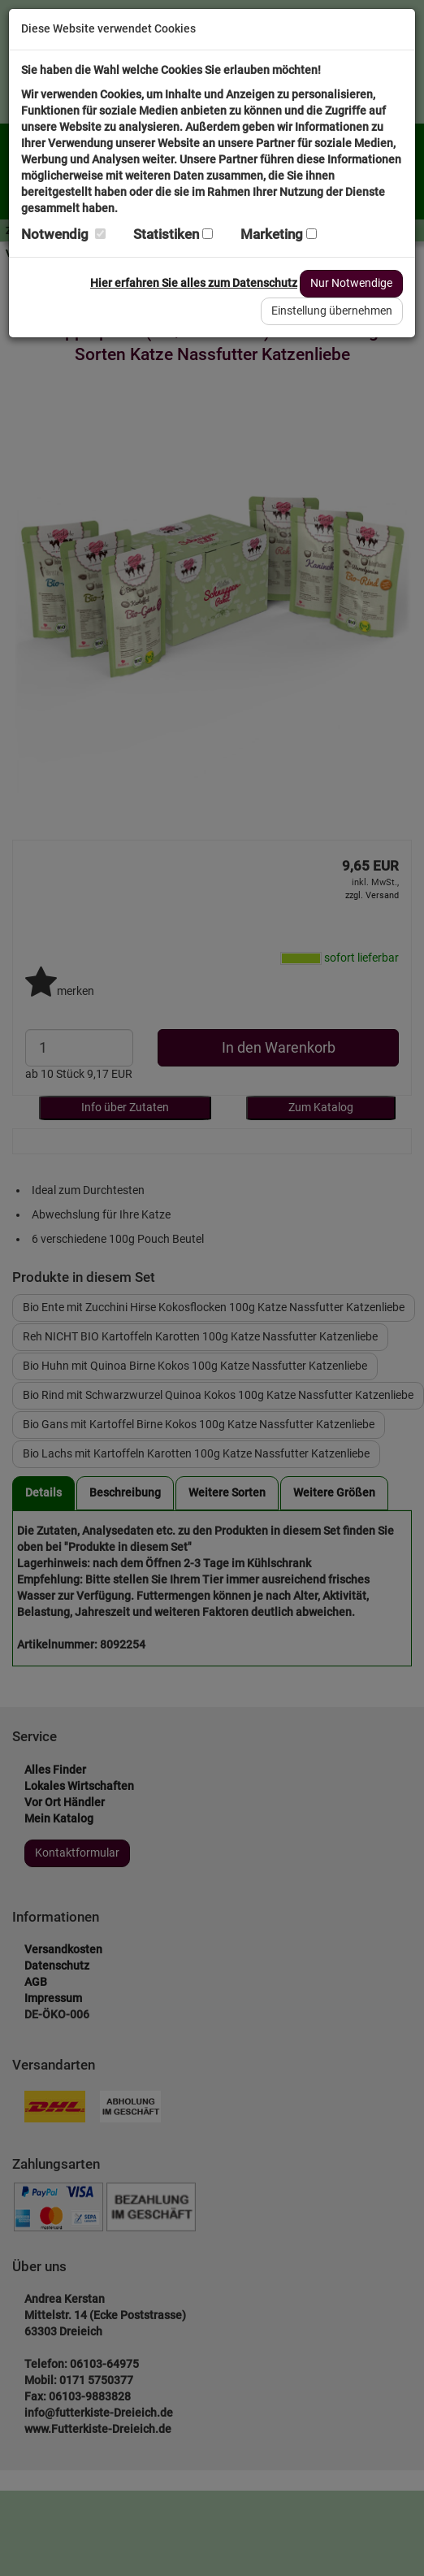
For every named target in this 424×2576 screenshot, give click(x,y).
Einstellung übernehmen (331, 310)
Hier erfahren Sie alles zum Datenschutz (193, 282)
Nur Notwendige (351, 282)
